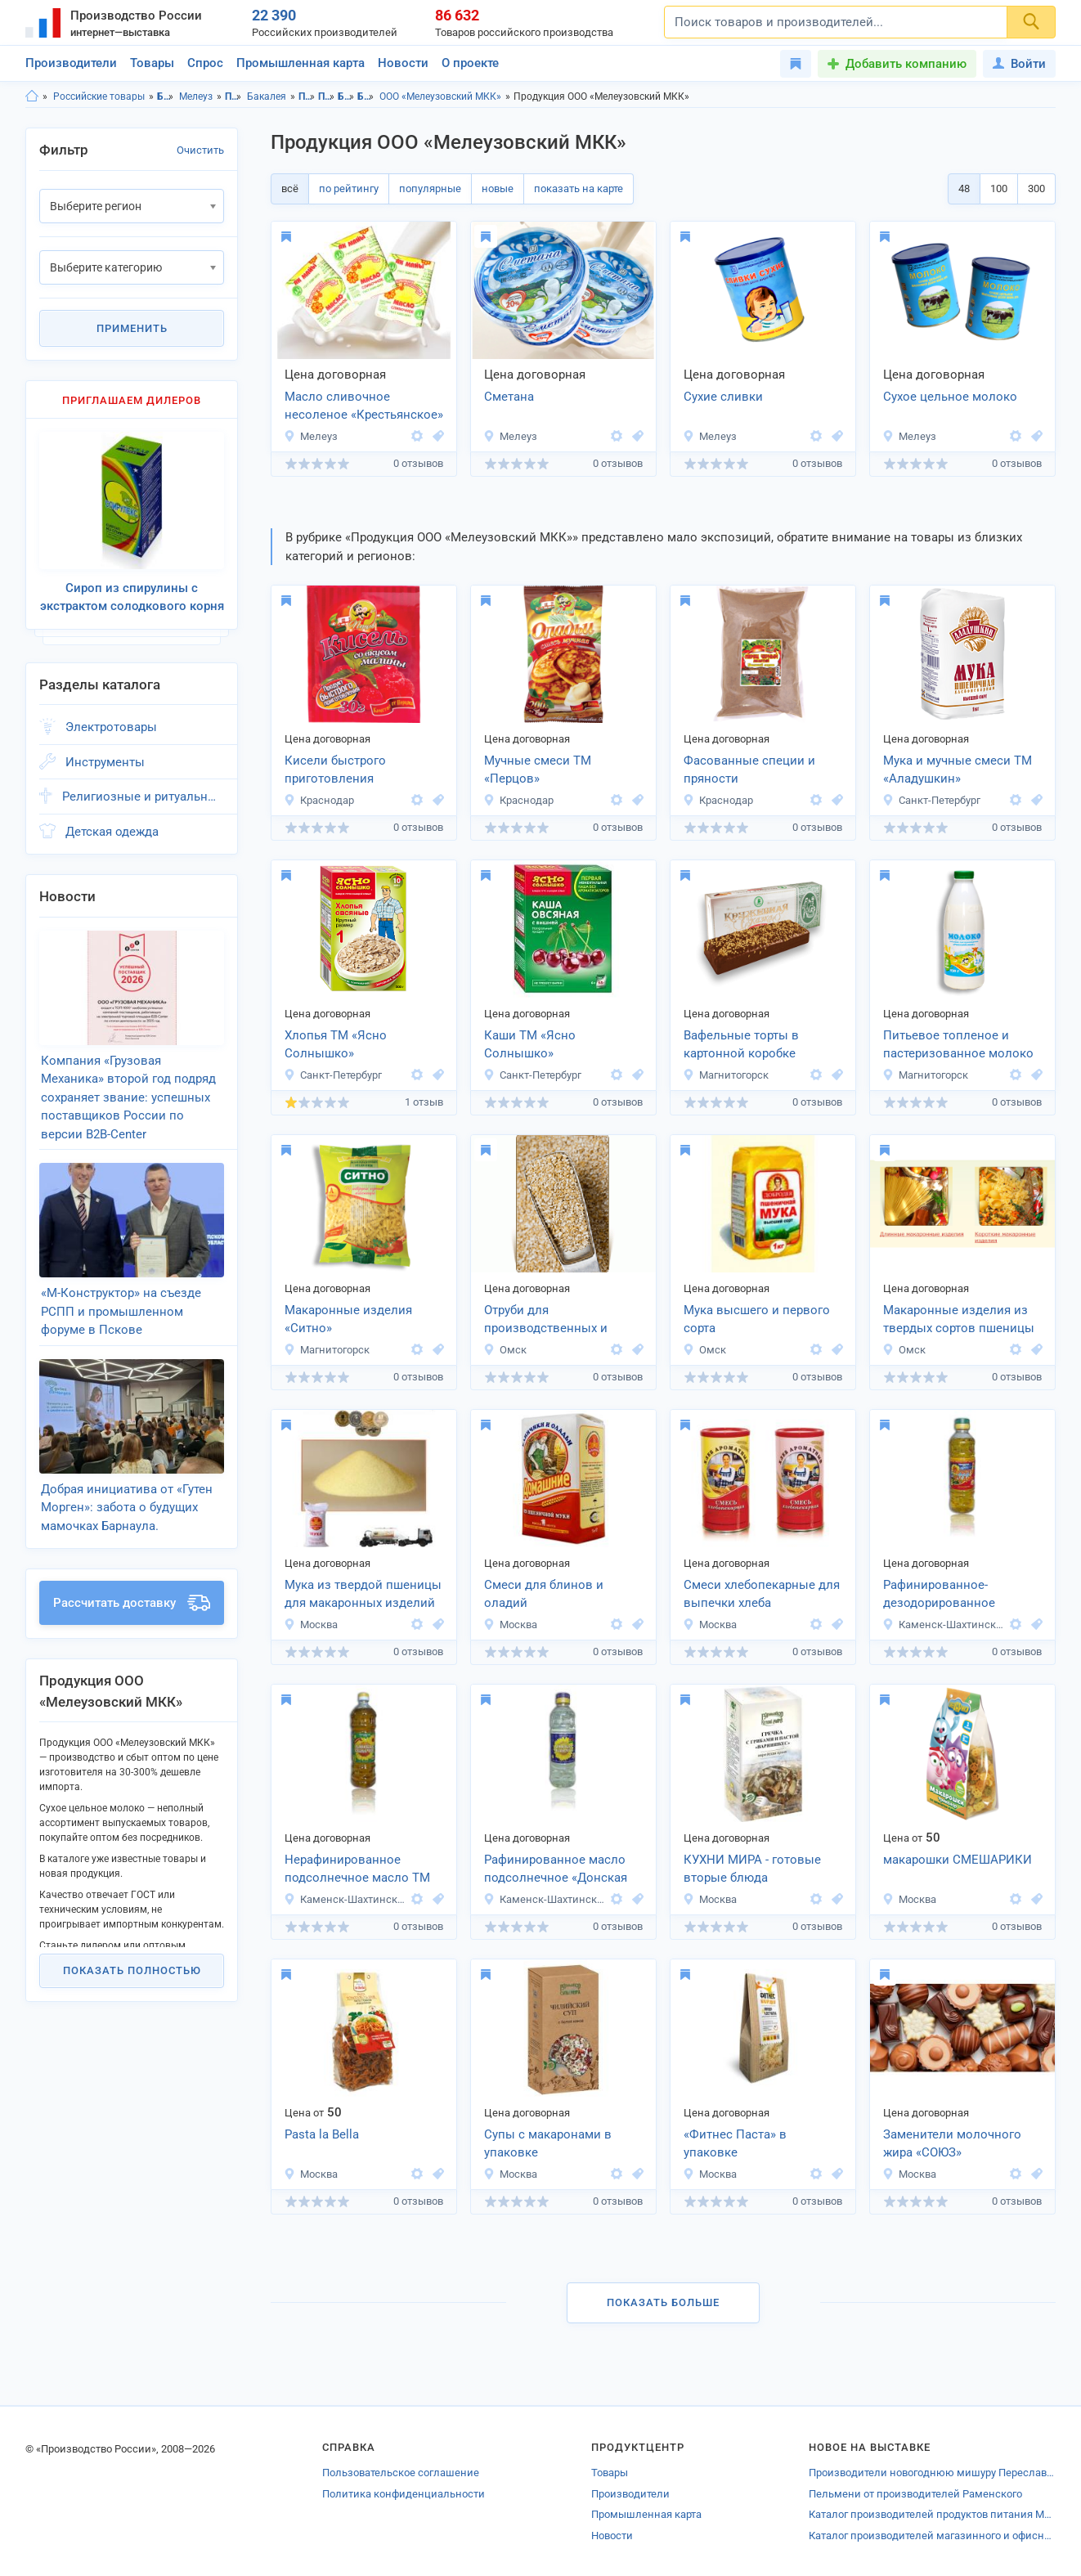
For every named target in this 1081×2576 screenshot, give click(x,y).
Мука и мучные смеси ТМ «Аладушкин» (957, 770)
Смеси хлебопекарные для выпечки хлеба (762, 1594)
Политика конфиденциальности (403, 2494)
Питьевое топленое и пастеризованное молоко (958, 1044)
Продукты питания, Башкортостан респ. (307, 96)
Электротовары (111, 727)
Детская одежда (112, 831)
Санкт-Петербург (931, 800)
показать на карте (578, 188)
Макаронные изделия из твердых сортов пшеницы (958, 1319)
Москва (311, 1624)
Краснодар (319, 800)
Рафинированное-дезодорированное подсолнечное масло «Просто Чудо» (945, 1595)
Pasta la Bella (322, 2134)
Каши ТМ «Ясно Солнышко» (530, 1044)
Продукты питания (233, 96)
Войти (1019, 63)
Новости (403, 63)
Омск (505, 1350)
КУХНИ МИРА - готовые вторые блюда (752, 1869)
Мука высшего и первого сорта (757, 1319)
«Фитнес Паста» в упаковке (735, 2144)
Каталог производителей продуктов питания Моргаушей (932, 2514)
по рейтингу (349, 188)
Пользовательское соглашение (400, 2472)
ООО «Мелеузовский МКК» (440, 96)
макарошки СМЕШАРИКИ (957, 1859)
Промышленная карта (300, 63)
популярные (430, 188)
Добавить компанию (906, 63)
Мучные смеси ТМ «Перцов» (537, 770)
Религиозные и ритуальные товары (143, 796)
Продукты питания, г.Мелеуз (326, 96)
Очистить (200, 150)
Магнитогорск (726, 1075)
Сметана (509, 396)
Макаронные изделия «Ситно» (348, 1319)
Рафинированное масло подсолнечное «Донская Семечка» (555, 1870)
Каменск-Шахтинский (943, 1624)
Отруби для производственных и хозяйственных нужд (546, 1321)
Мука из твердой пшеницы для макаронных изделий (363, 1594)
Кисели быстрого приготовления (335, 770)
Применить (132, 328)
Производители (71, 63)
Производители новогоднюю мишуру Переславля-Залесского (932, 2472)
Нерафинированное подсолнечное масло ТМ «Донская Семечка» (357, 1870)
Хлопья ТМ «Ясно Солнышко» (336, 1044)
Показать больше (663, 2302)
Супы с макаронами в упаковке (548, 2144)
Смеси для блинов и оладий (543, 1594)
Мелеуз (196, 96)
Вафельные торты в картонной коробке (741, 1044)
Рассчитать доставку (131, 1603)
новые (498, 188)
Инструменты (105, 762)
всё (289, 188)
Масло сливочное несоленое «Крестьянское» (364, 406)
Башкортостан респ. (165, 96)
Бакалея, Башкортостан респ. (346, 96)
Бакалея (266, 96)
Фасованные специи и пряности (749, 770)
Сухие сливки (723, 396)
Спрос (205, 63)
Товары (152, 63)
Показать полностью (132, 1970)
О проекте (470, 63)
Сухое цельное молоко (950, 396)
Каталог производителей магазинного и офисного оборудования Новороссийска (932, 2535)
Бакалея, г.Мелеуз (366, 96)
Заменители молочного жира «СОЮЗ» (952, 2144)
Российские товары (99, 96)
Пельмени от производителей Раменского (915, 2494)
